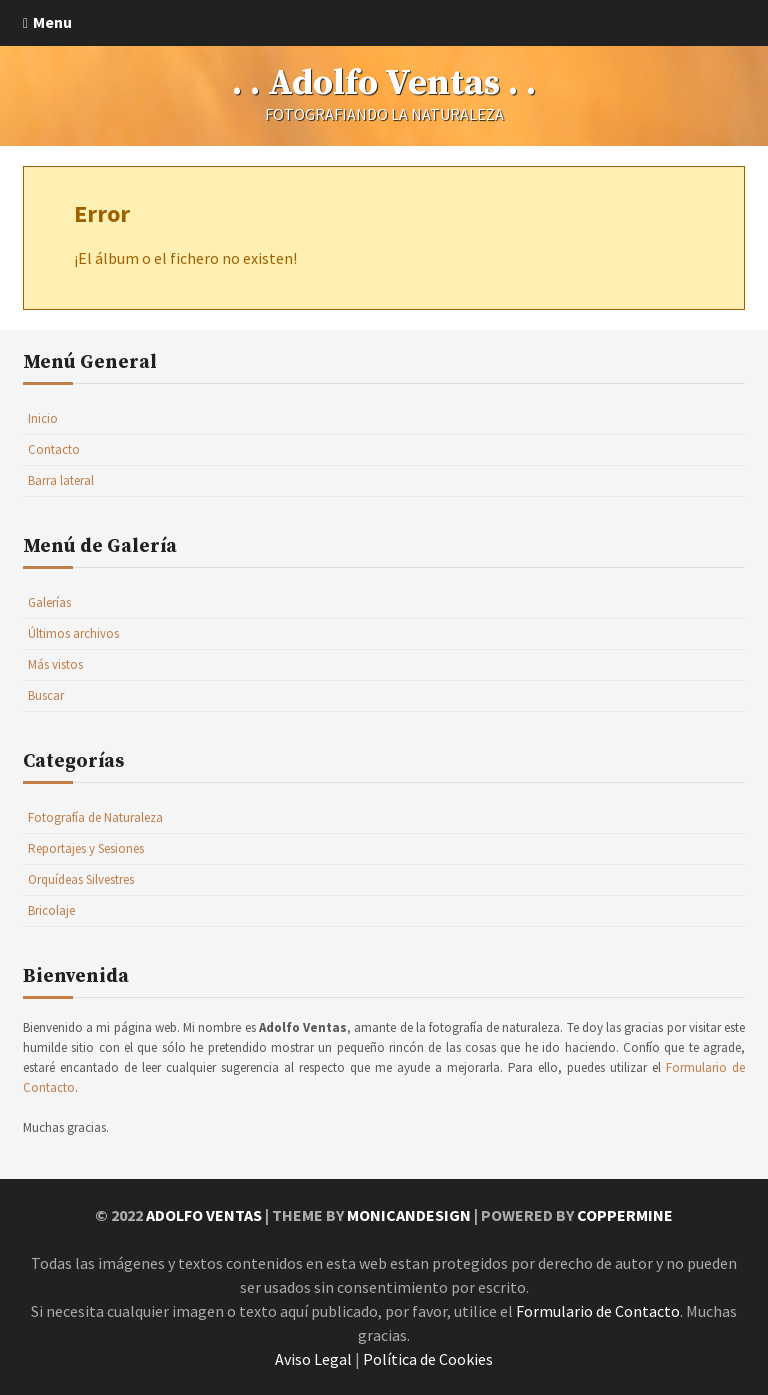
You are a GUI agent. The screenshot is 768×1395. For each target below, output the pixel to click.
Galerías (49, 602)
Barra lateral (61, 480)
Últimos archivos (73, 633)
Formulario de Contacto (598, 1311)
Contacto (54, 449)
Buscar (46, 695)
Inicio (43, 418)
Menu (52, 22)
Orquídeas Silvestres (81, 879)
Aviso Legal (313, 1359)
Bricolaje (51, 910)
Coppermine (625, 1215)
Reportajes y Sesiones (86, 848)
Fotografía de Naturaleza (95, 817)
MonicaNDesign (409, 1215)
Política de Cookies (428, 1359)
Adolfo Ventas (204, 1215)
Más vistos (55, 664)
